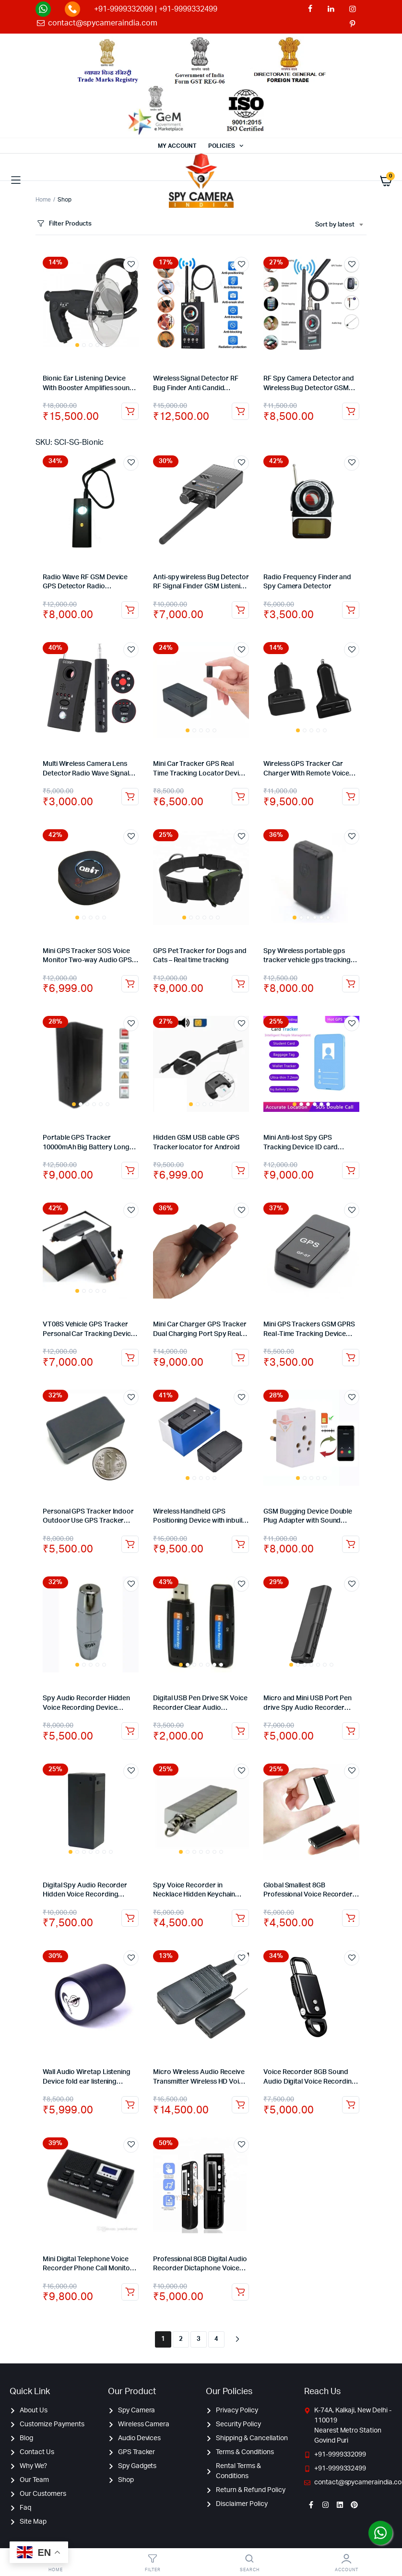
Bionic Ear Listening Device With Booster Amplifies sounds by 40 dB (90, 388)
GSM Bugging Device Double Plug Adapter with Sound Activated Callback (307, 1521)
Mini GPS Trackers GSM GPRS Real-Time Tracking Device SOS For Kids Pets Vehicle (309, 1334)
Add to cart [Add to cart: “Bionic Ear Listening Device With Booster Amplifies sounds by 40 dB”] (130, 411)
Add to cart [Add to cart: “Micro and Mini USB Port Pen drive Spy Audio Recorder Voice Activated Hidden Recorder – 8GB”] (350, 1731)
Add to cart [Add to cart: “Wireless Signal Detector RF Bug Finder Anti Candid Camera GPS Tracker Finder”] (240, 411)
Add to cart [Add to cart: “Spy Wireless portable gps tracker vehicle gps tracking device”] (350, 984)
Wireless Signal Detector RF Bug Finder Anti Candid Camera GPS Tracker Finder (196, 388)
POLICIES (221, 146)
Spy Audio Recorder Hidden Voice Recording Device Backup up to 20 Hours (86, 1707)
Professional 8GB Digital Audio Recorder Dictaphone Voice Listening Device (200, 2268)
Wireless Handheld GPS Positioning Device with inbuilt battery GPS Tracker (199, 1521)
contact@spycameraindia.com (102, 23)
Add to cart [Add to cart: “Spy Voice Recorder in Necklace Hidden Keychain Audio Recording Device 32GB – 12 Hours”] (240, 1918)
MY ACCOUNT (177, 146)
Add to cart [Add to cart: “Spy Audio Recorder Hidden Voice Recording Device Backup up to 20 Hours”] (130, 1731)
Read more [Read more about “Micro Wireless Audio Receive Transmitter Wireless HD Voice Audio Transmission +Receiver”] (240, 2105)
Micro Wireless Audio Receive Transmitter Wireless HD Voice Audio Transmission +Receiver (200, 2081)
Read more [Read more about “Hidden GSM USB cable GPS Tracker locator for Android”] (240, 1170)
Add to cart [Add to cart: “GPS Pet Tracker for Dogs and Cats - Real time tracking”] (240, 984)
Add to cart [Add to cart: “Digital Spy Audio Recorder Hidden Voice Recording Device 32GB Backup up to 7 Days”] (130, 1918)
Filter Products (63, 223)
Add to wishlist (131, 264)
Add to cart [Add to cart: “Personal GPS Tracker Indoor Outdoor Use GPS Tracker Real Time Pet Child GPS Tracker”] (130, 1544)
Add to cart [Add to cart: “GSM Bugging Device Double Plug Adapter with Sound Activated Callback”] (350, 1544)
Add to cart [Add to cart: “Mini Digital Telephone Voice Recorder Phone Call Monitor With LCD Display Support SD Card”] (130, 2292)
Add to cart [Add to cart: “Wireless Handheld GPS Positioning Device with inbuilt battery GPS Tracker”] (240, 1544)
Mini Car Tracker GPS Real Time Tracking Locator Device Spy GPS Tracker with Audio (200, 773)
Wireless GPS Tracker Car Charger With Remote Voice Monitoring (306, 773)
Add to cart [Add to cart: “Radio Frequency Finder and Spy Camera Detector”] (350, 610)
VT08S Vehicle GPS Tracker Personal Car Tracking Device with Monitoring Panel (89, 1334)
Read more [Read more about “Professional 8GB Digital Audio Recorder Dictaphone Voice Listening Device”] (240, 2292)
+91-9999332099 (123, 9)
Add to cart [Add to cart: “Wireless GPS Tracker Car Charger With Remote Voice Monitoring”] (350, 796)
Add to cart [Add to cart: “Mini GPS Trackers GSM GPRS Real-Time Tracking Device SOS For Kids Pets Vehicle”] (350, 1357)
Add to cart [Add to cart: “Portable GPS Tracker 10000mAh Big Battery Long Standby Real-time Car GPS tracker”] (130, 1170)
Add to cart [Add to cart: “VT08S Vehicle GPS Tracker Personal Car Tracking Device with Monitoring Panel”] (130, 1357)
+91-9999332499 (188, 9)
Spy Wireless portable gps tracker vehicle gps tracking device (307, 960)
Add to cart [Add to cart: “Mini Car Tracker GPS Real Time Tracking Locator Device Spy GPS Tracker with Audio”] (240, 796)
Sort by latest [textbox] (335, 225)
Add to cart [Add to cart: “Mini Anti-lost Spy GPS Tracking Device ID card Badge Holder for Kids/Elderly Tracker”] (350, 1170)
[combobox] (339, 225)
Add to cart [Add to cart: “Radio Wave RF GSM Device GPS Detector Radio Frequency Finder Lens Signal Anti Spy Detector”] (130, 610)
